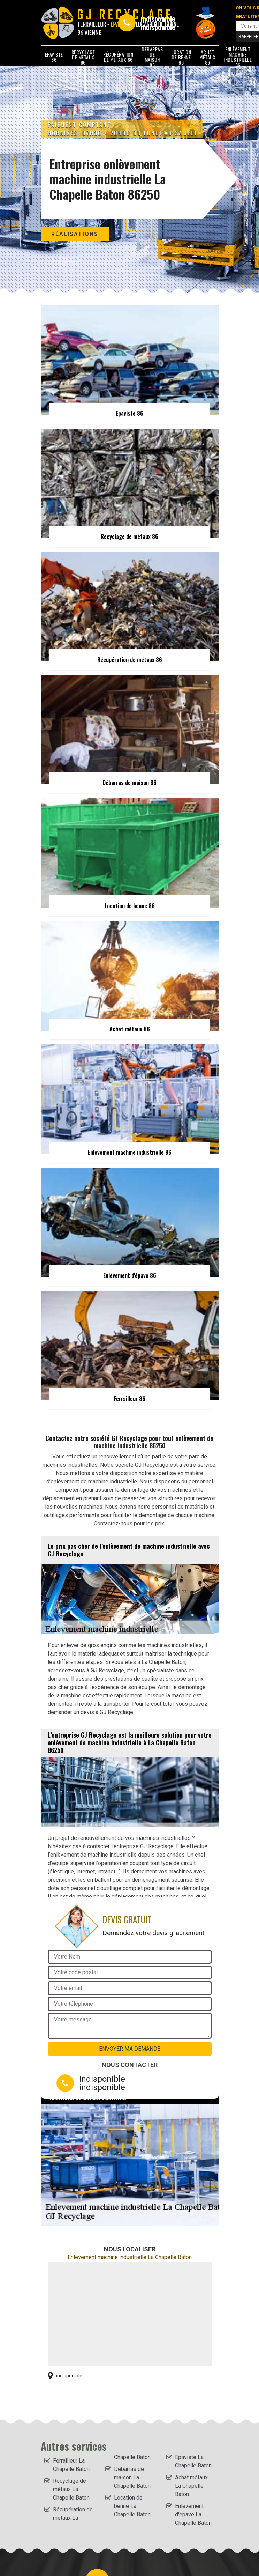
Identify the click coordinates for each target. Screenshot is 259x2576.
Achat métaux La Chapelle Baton (191, 2485)
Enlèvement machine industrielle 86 (238, 57)
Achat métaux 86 (207, 57)
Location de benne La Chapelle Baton (132, 2506)
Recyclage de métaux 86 (83, 57)
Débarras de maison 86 (152, 57)
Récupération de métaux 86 (118, 57)
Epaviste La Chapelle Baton (193, 2461)
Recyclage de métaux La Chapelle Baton (71, 2489)
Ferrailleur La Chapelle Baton (71, 2464)
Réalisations (74, 234)
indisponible (158, 18)
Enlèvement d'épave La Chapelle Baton (193, 2514)
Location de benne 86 (181, 57)
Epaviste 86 (54, 57)
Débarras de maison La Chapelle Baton (132, 2477)
